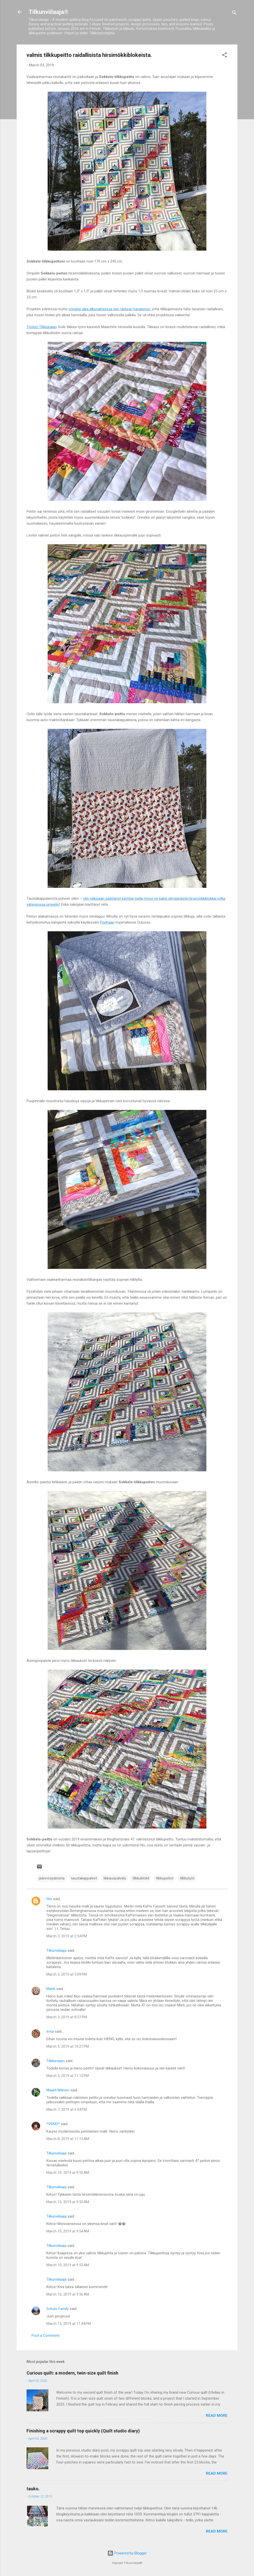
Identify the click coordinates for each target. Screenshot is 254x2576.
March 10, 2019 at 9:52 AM (67, 2172)
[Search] (234, 13)
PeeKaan (107, 922)
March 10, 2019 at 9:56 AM (67, 2294)
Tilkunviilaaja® (48, 11)
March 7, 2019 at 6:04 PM (66, 2109)
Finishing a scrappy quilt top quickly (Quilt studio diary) (83, 2430)
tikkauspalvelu (114, 1878)
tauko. (33, 2488)
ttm (49, 1899)
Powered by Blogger (127, 2553)
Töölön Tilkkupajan (42, 327)
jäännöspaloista (51, 1878)
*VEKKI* (53, 2124)
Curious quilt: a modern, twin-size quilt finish (72, 2373)
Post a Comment (46, 2335)
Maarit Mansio (57, 2090)
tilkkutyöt (187, 1878)
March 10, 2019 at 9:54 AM (67, 2231)
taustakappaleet (84, 1878)
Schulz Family (57, 2308)
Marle (50, 1989)
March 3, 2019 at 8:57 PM (66, 2017)
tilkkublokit (140, 1878)
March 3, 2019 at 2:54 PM (66, 1936)
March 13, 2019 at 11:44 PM (68, 2323)
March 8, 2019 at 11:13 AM (67, 2139)
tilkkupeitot (164, 1878)
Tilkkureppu (55, 2061)
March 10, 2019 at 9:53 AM (67, 2202)
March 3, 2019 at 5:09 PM (66, 1974)
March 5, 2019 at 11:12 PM (67, 2075)
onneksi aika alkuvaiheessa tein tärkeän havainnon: (109, 309)
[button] (224, 56)
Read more (216, 2415)
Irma (50, 2031)
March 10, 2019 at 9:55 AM (67, 2265)
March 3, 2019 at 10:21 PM (67, 2046)
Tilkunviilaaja (56, 1950)
